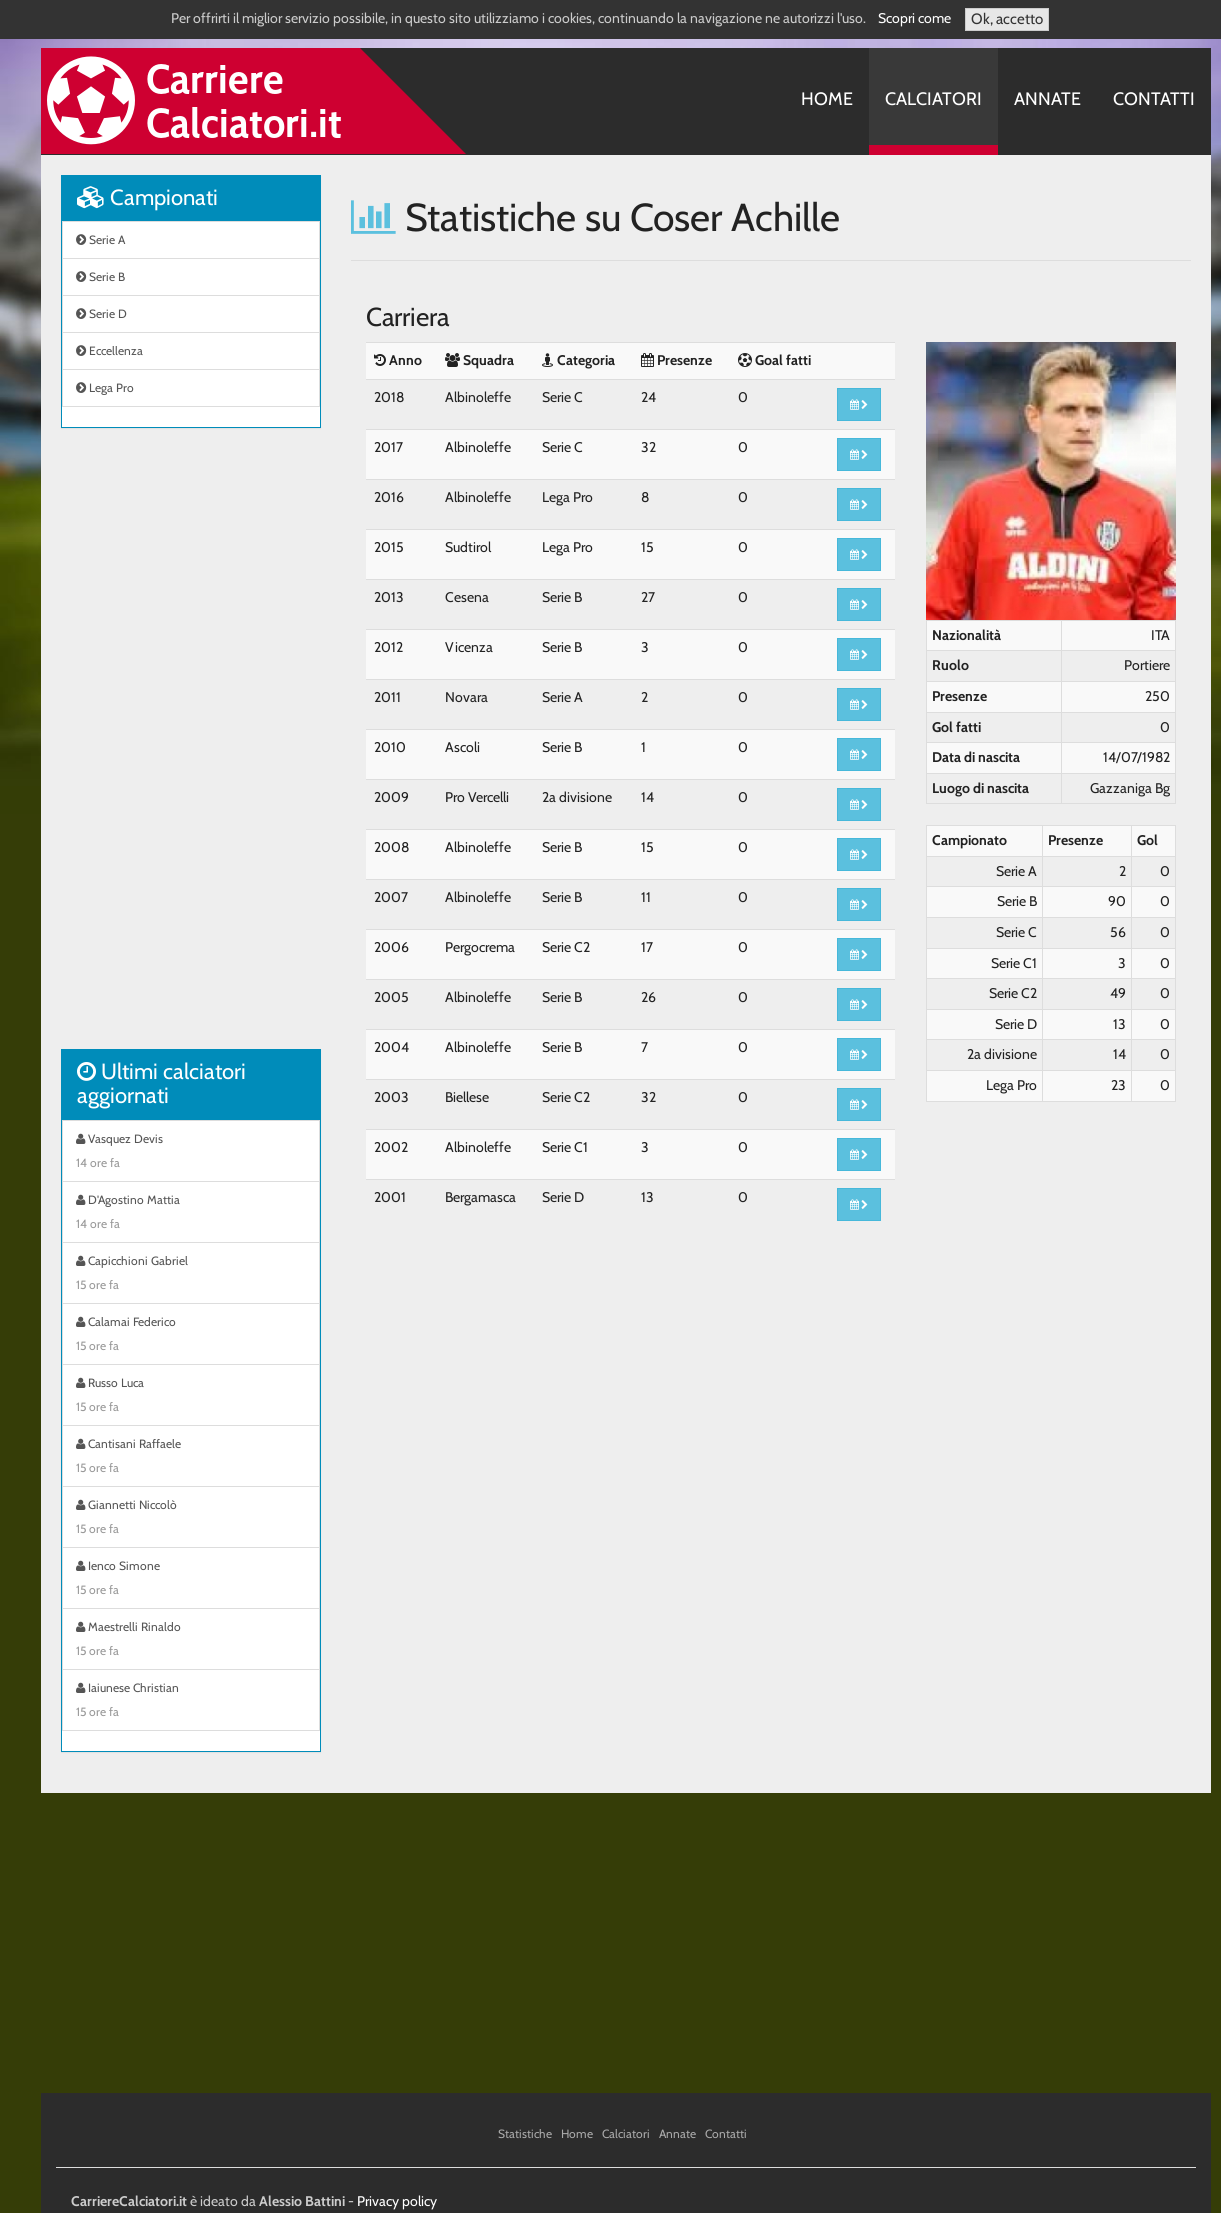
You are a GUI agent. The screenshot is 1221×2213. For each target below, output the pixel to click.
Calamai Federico (191, 1336)
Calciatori (933, 99)
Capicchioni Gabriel (191, 1275)
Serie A (100, 239)
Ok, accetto (1007, 19)
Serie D (101, 313)
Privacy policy (397, 2201)
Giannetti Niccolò (191, 1519)
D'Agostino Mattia (191, 1214)
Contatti (1154, 99)
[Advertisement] (191, 749)
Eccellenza (109, 350)
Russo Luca (191, 1397)
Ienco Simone (191, 1580)
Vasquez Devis (191, 1153)
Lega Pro (105, 387)
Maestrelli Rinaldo (191, 1641)
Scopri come (914, 18)
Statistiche (525, 2133)
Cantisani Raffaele (191, 1458)
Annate (1047, 99)
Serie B (100, 276)
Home (827, 99)
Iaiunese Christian (191, 1702)
